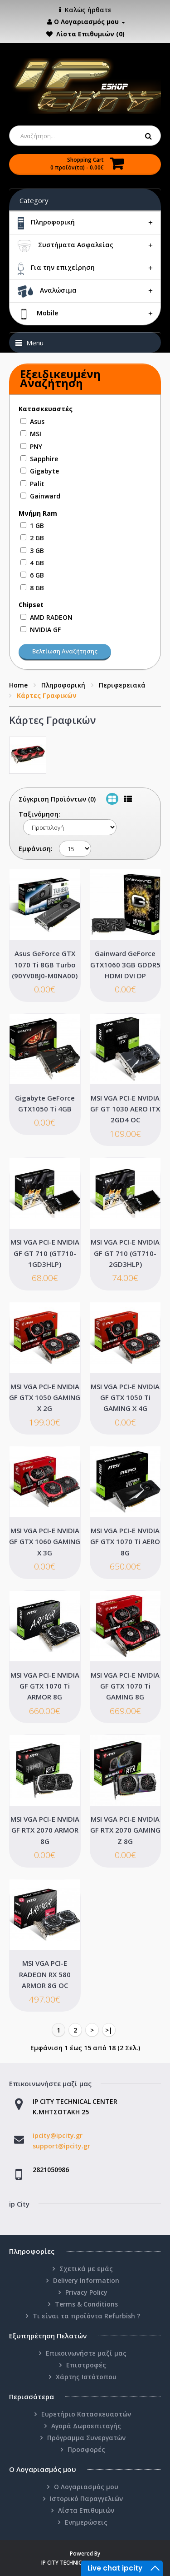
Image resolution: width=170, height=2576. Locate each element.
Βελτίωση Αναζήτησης (64, 651)
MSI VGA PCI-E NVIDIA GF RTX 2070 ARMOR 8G (44, 1830)
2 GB (37, 537)
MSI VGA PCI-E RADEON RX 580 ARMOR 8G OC (45, 1974)
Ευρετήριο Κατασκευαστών (86, 2414)
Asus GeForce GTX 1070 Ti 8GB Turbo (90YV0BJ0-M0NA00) (45, 964)
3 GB (37, 550)
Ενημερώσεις (86, 2522)
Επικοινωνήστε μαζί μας (86, 2353)
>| (108, 2030)
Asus (37, 421)
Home (18, 685)
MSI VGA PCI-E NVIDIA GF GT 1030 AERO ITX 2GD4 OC (125, 1109)
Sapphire (44, 458)
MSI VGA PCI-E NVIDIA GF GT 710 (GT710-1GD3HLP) (44, 1253)
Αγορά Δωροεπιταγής (86, 2426)
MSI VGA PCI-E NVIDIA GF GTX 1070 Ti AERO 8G (125, 1541)
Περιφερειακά (122, 685)
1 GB (37, 525)
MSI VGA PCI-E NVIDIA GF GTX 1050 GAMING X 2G (44, 1397)
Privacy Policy (86, 2292)
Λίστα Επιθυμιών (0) (90, 34)
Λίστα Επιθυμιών (86, 2510)
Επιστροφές (86, 2365)
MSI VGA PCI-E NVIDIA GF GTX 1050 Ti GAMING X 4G (125, 1397)
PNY (36, 446)
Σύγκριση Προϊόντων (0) (57, 799)
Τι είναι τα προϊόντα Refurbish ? (86, 2316)
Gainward (45, 496)
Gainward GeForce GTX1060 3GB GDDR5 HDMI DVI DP (125, 964)
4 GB (37, 562)
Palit (37, 483)
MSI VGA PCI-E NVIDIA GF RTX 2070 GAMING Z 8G (125, 1830)
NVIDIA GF (45, 629)
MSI (35, 433)
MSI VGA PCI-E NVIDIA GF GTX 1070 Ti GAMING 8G (125, 1686)
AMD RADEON (51, 617)
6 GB (37, 575)
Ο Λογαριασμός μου (86, 2486)
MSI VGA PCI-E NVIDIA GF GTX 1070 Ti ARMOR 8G (44, 1686)
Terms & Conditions (86, 2304)
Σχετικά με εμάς (86, 2268)
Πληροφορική (63, 685)
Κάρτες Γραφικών (47, 695)
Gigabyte (44, 471)
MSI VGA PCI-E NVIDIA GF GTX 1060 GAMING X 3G (44, 1541)
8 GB (37, 587)
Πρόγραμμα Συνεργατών (86, 2437)
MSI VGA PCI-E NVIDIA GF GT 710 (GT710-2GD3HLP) (125, 1253)
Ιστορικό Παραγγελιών (86, 2498)
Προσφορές (86, 2449)
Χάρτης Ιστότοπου (86, 2376)
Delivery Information (86, 2280)
